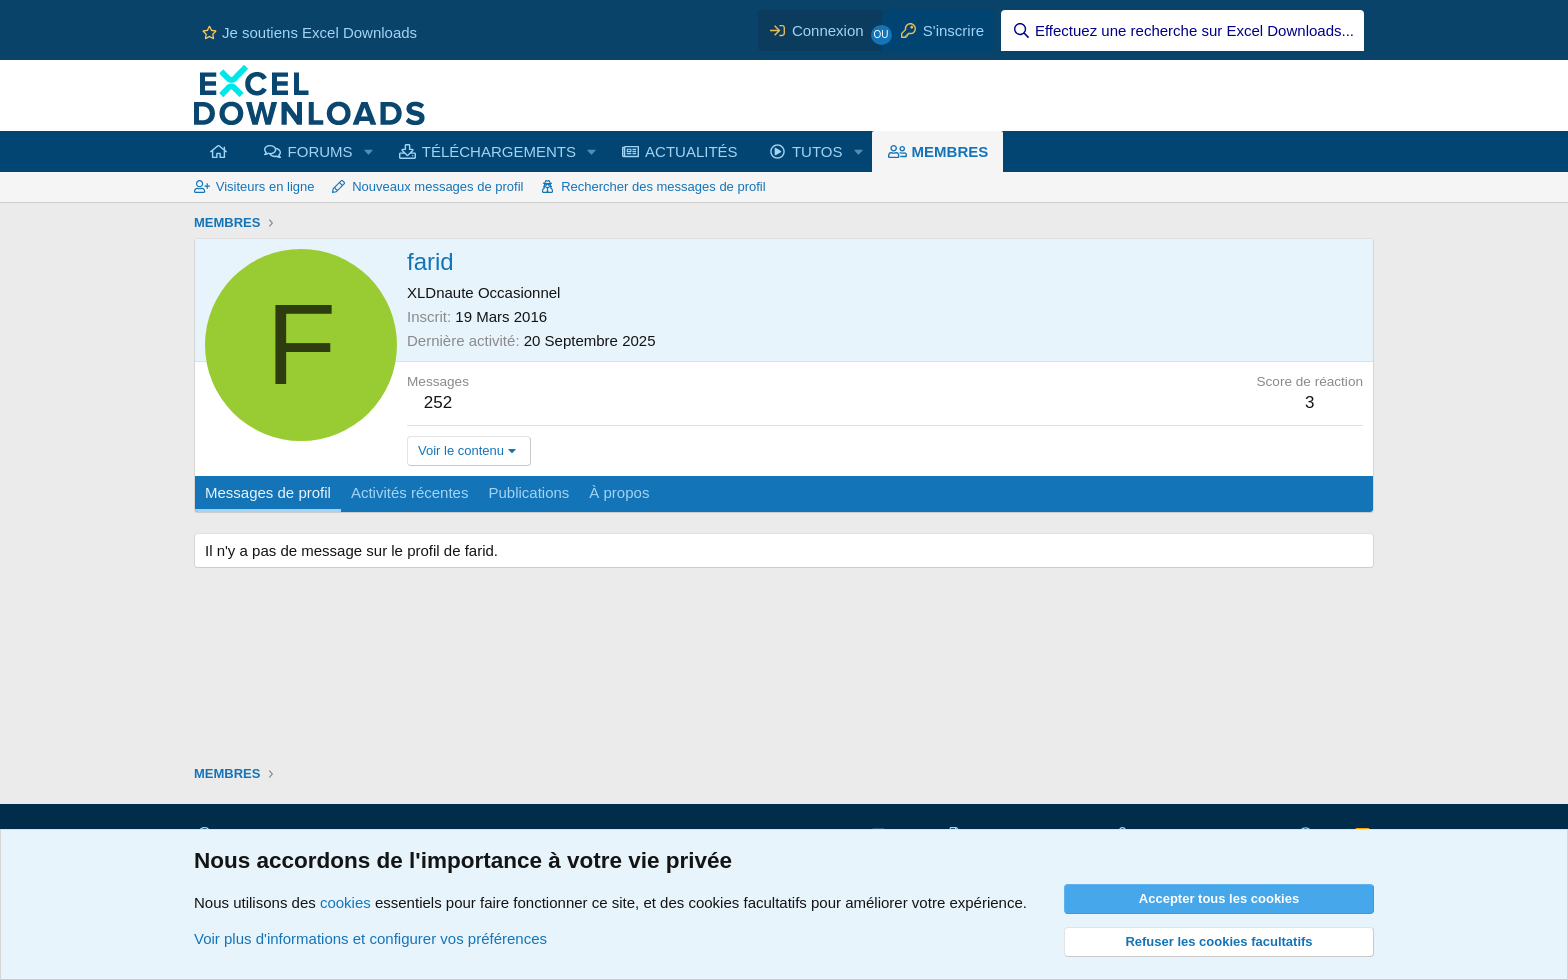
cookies (345, 902)
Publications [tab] (528, 492)
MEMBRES (950, 151)
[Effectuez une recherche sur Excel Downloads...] (1182, 30)
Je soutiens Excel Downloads (309, 32)
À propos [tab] (619, 492)
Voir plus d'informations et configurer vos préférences (370, 938)
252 (438, 402)
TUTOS (817, 151)
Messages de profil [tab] (268, 492)
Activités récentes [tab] (410, 492)
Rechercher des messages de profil (663, 186)
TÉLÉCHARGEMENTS (499, 151)
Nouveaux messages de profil (437, 186)
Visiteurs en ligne (265, 186)
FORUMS (320, 151)
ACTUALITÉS (691, 151)
